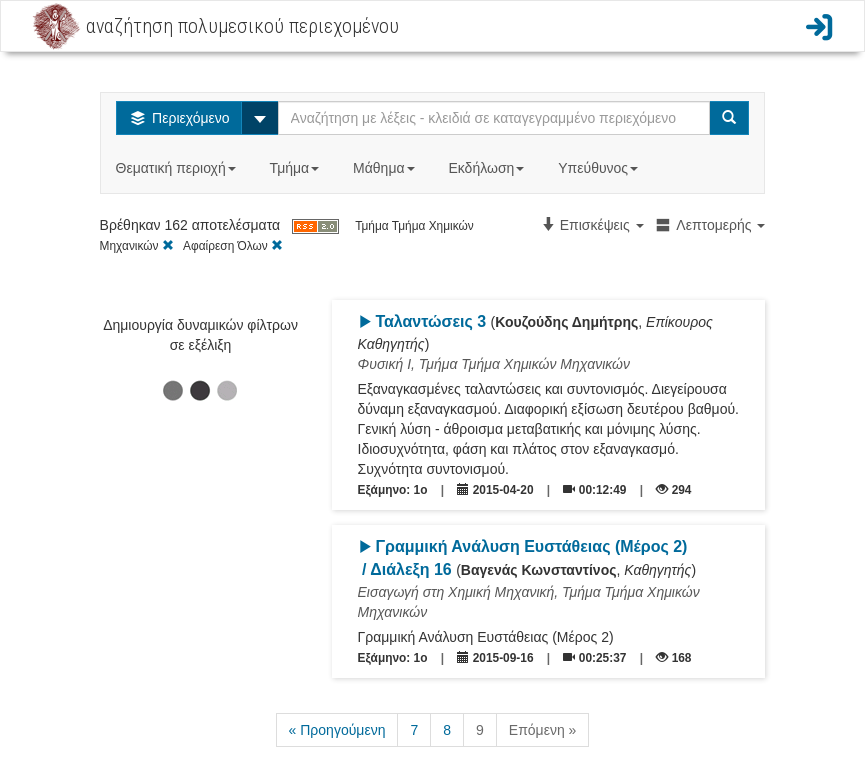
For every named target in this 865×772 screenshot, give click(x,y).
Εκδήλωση (488, 168)
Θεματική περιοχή (178, 168)
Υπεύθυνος (600, 168)
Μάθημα (385, 168)
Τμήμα (296, 168)
